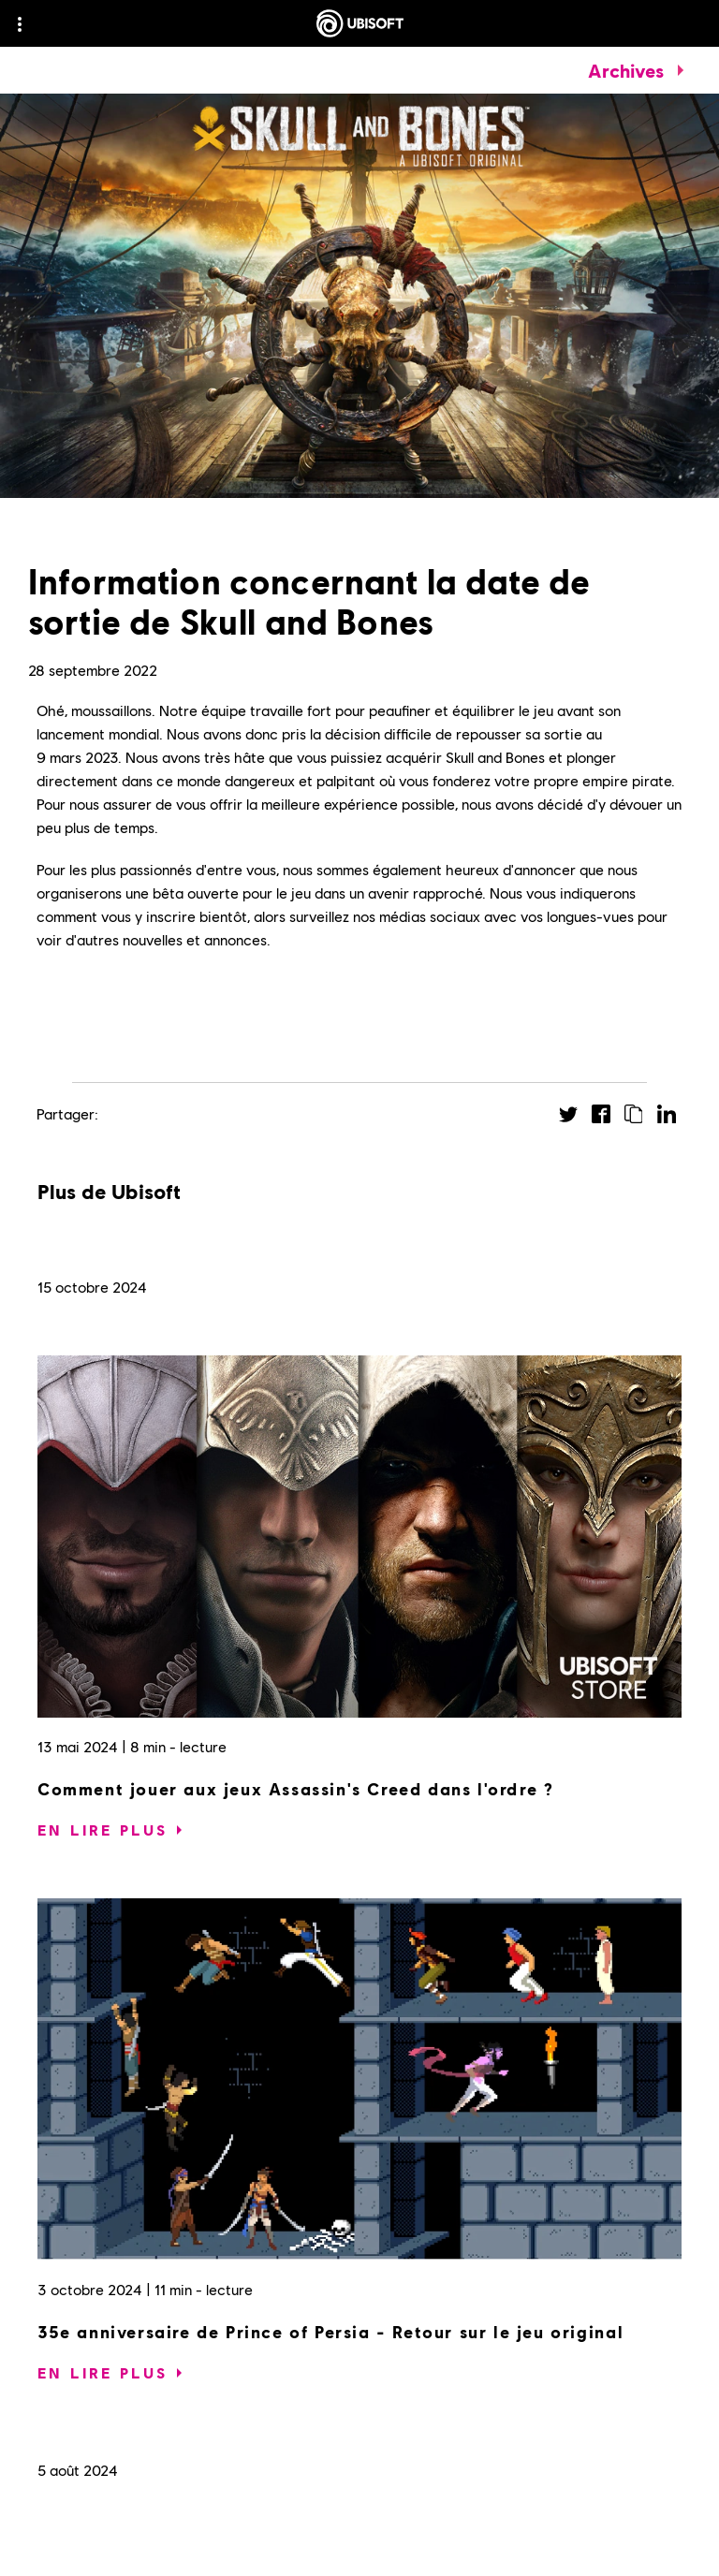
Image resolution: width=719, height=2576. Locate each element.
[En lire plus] (102, 1830)
